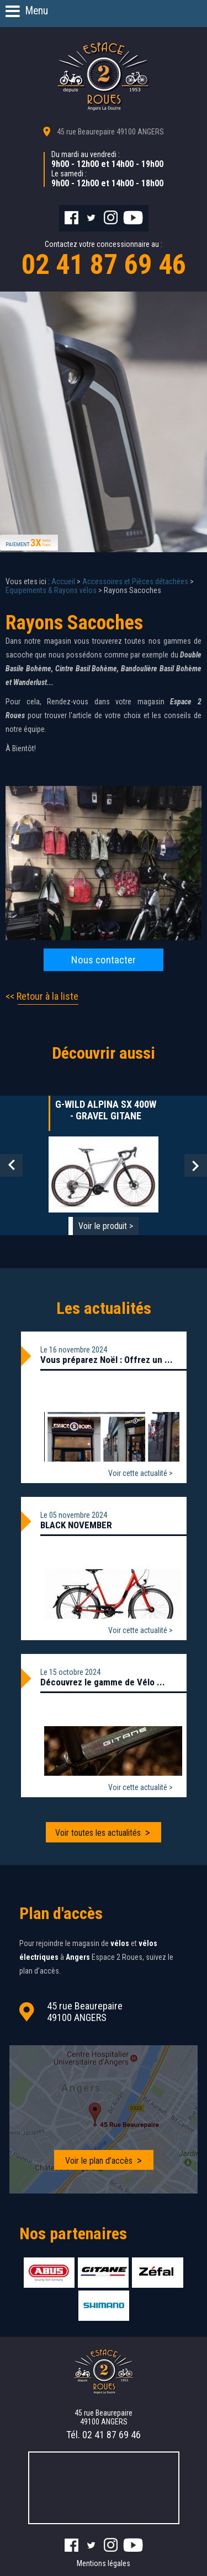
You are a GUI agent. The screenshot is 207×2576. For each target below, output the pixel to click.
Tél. (103, 2434)
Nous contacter (103, 959)
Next (195, 1165)
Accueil (63, 581)
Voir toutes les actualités (98, 1833)
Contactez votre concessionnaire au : (103, 260)
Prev (11, 1165)
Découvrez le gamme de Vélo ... (102, 1682)
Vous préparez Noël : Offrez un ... (106, 1359)
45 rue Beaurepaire (110, 131)
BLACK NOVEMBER (76, 1524)
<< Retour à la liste (42, 996)
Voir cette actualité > (140, 1473)
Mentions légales (103, 2563)
